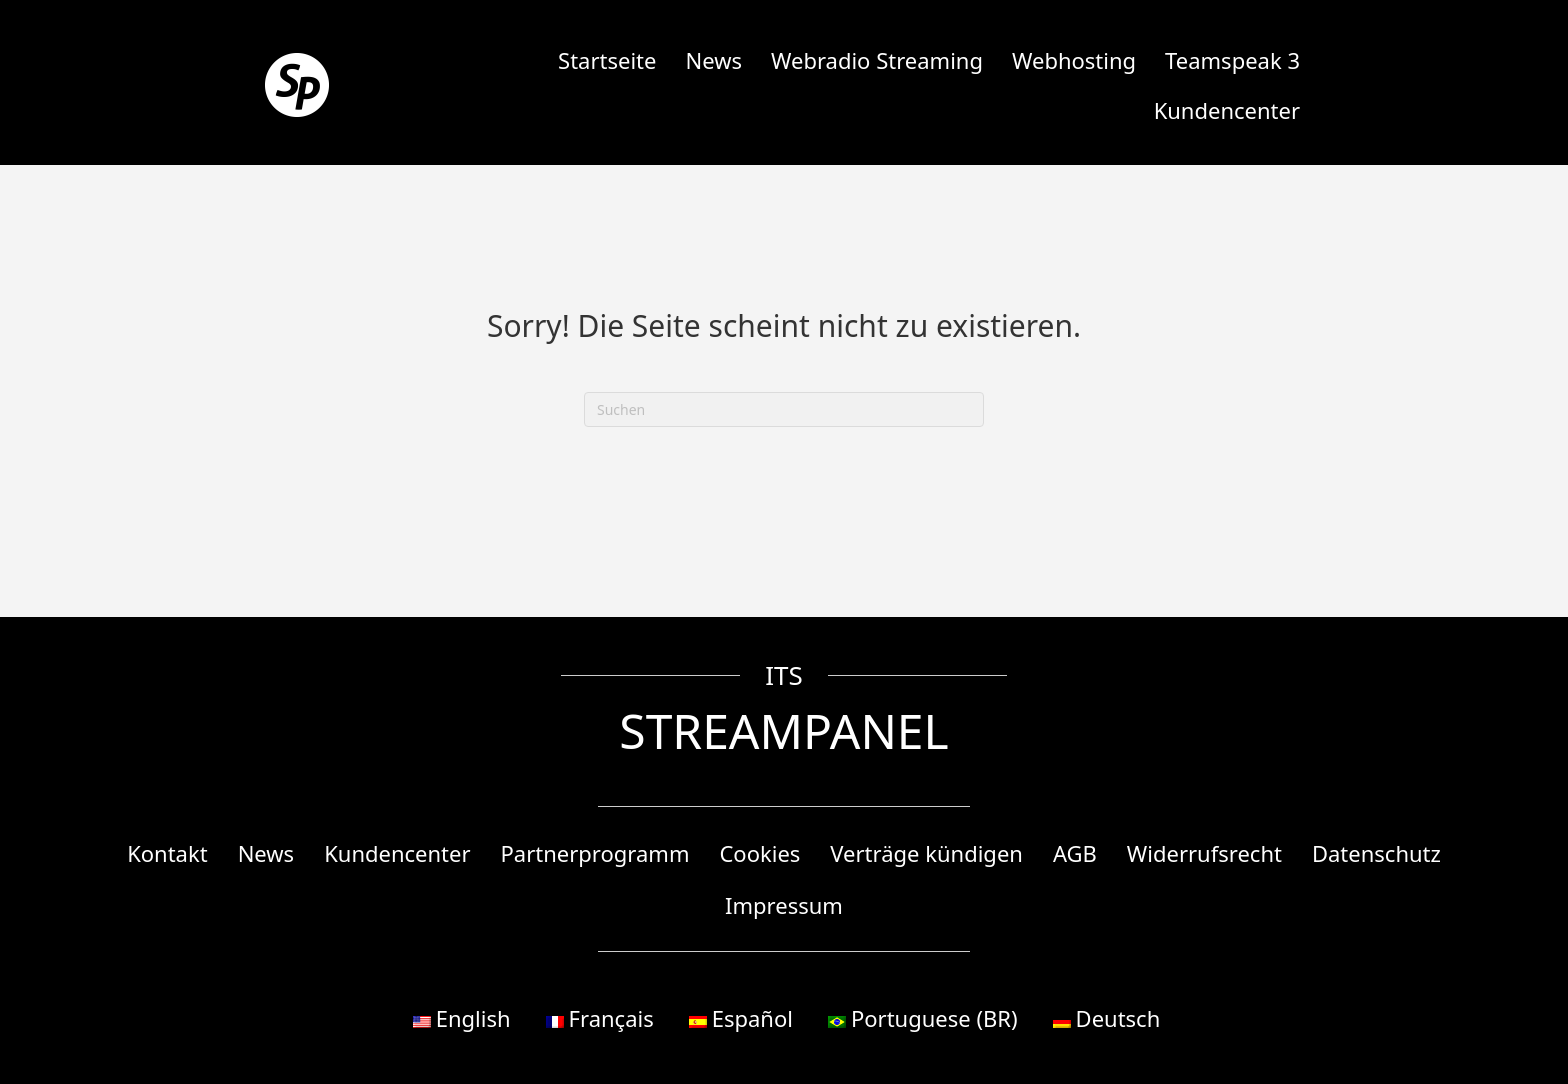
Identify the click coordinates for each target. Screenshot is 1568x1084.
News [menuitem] (713, 60)
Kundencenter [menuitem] (1227, 110)
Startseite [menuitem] (607, 60)
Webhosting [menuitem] (1074, 60)
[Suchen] (784, 409)
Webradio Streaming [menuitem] (877, 60)
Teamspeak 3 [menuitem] (1232, 60)
